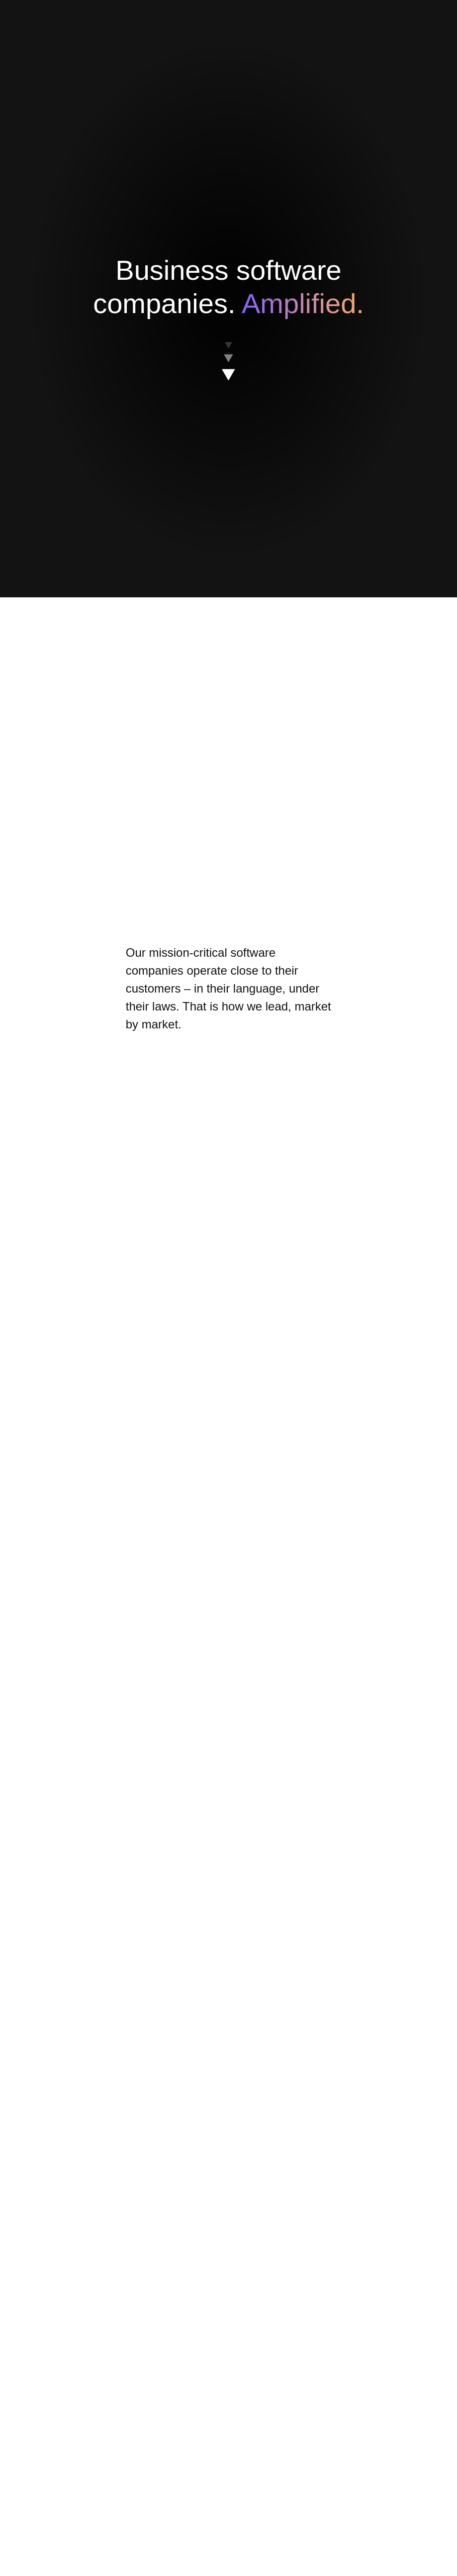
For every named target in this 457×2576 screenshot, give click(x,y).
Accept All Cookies (321, 337)
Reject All (246, 337)
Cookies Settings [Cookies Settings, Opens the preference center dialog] (130, 336)
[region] (232, 312)
